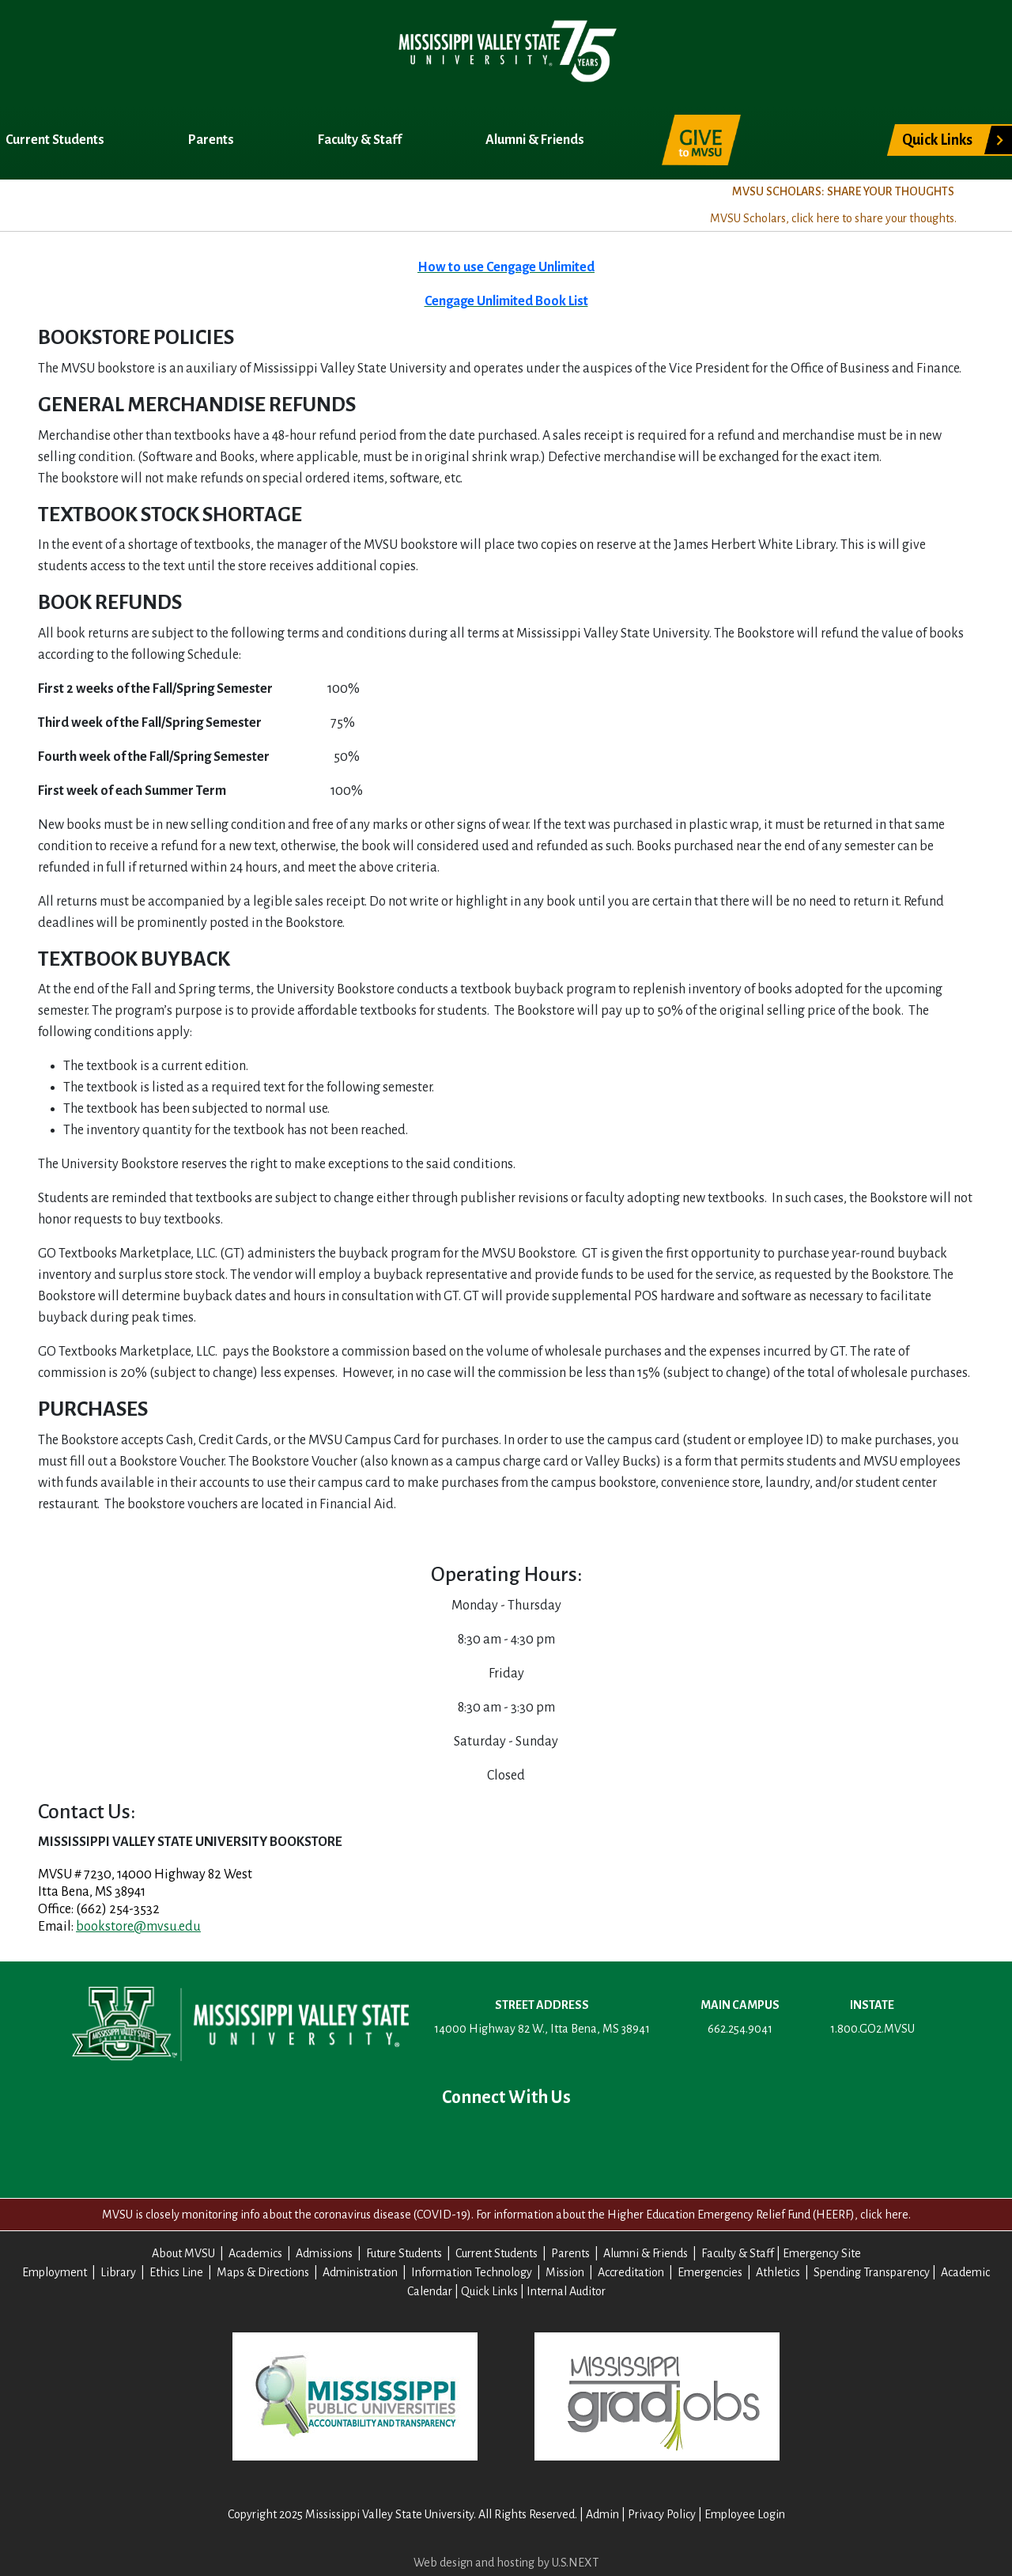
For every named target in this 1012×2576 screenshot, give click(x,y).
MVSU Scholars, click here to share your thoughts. (833, 218)
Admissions (278, 203)
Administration (360, 2272)
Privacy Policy (662, 2514)
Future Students (404, 2253)
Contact (607, 2141)
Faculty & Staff (361, 140)
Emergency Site (822, 2253)
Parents (212, 140)
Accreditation (631, 2272)
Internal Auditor (566, 2291)
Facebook (405, 2141)
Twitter (455, 2141)
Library (118, 2272)
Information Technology (471, 2272)
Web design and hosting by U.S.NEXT (506, 2562)
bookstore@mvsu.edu (138, 1927)
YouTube (506, 2141)
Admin (602, 2514)
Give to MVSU (701, 140)
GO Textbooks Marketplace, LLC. (129, 1253)
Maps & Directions (263, 2272)
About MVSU (49, 203)
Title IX (478, 203)
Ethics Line (176, 2272)
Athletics (778, 2272)
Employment (54, 2272)
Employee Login (744, 2514)
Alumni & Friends (536, 140)
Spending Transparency (872, 2272)
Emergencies (710, 2272)
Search (812, 131)
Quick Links (937, 140)
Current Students (56, 140)
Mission (565, 2272)
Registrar (385, 203)
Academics (165, 203)
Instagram (557, 2141)
